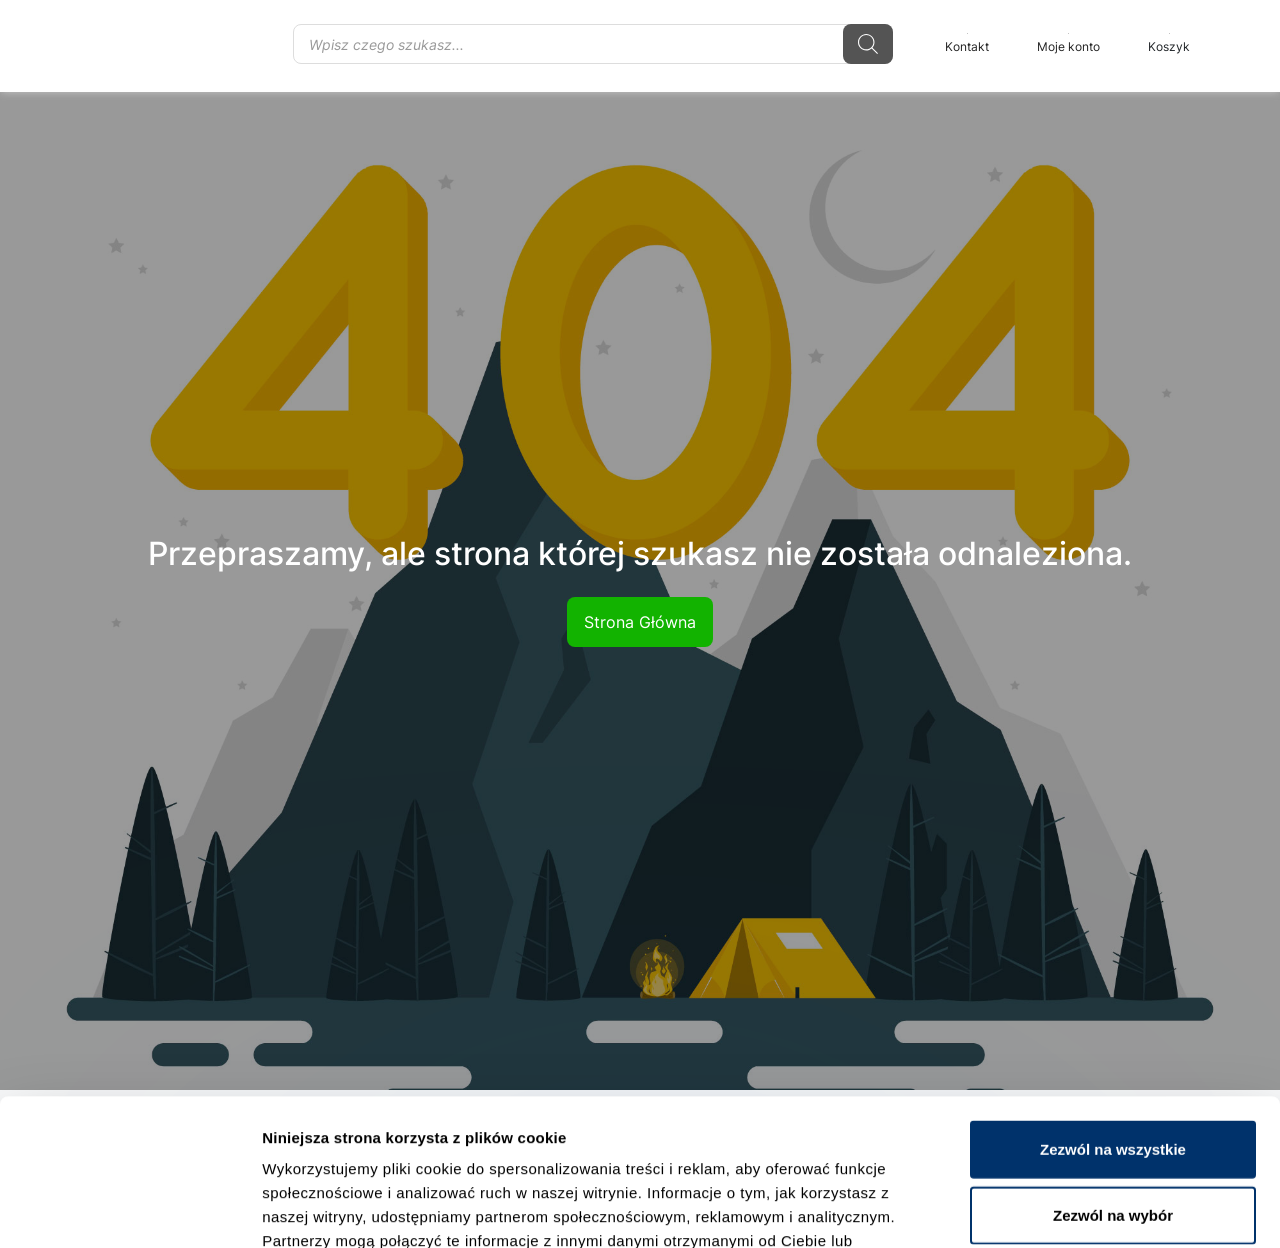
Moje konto (1068, 43)
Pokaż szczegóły (1067, 1208)
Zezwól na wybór (1113, 1077)
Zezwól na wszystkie (1113, 1011)
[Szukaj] (868, 44)
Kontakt (967, 43)
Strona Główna (640, 622)
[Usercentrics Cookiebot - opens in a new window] (129, 1209)
